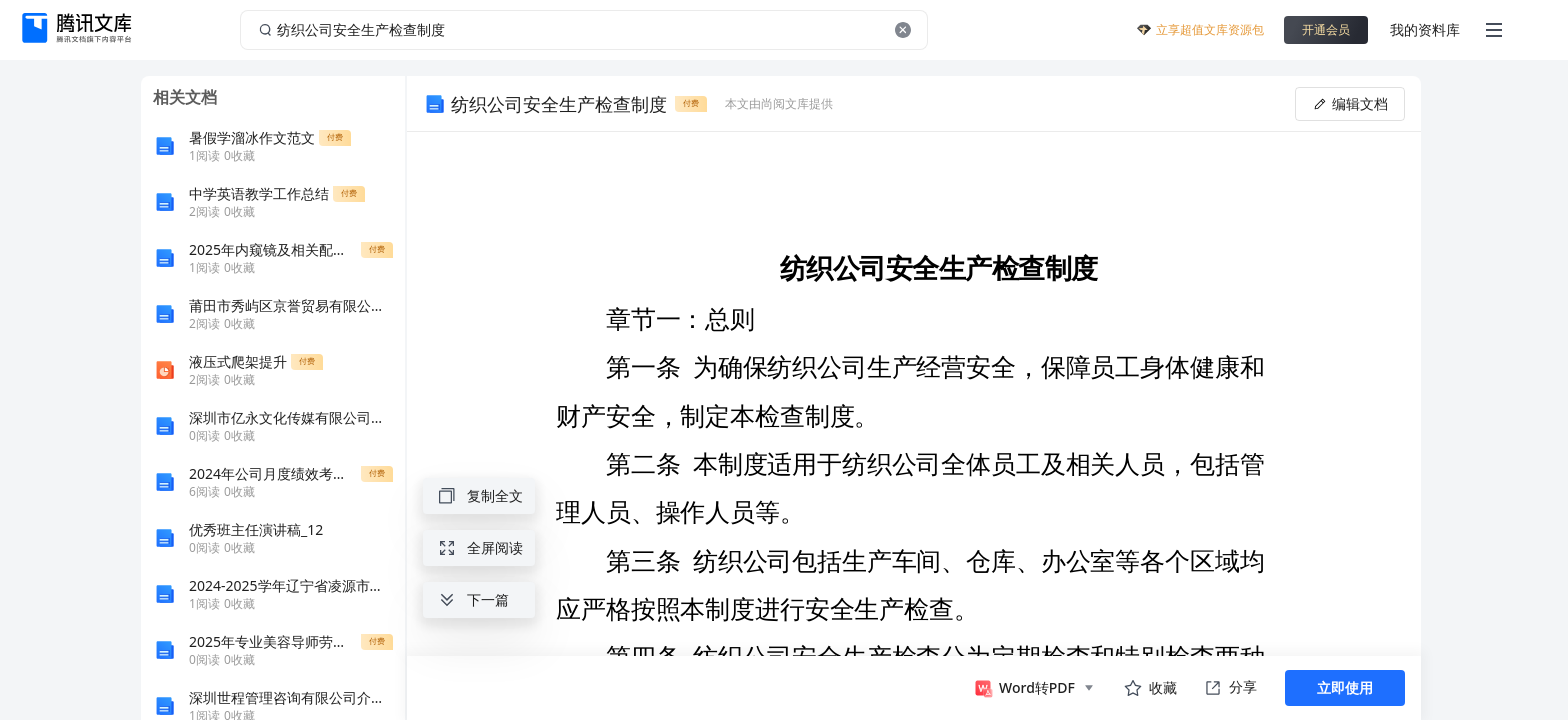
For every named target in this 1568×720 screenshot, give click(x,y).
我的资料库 (1425, 29)
